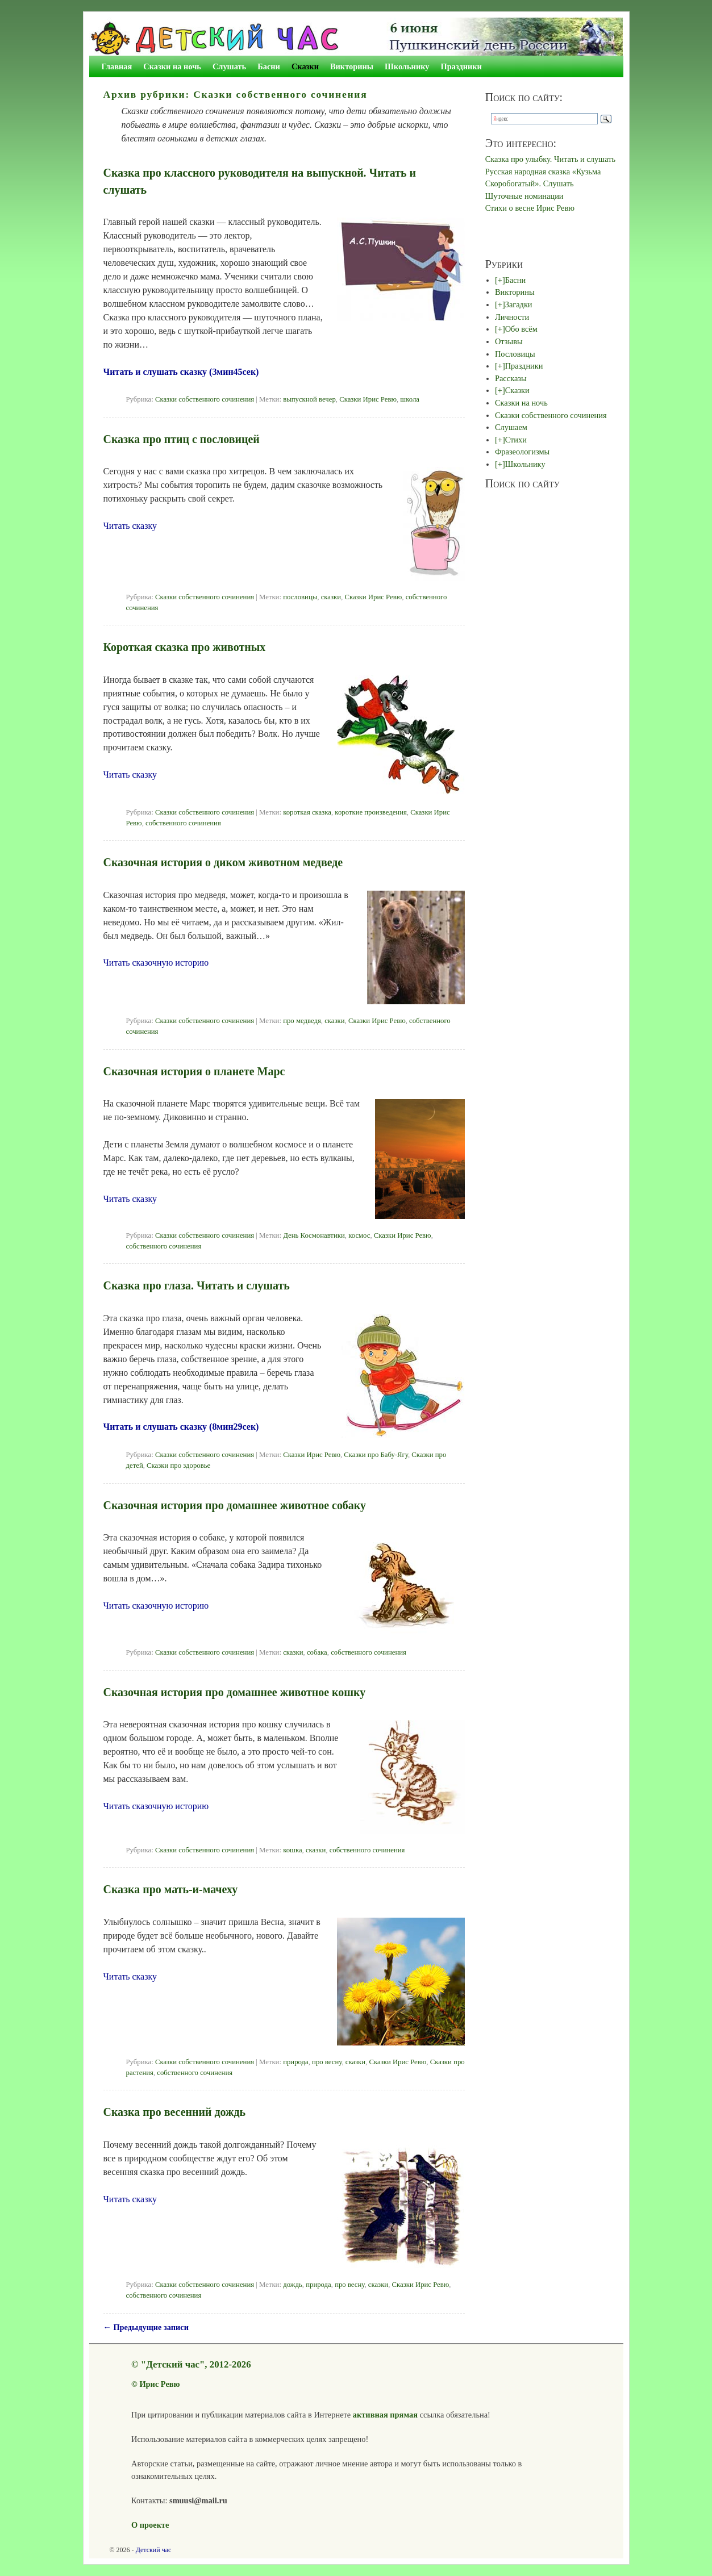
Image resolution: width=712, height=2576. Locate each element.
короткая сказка (307, 812)
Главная (117, 66)
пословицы (300, 597)
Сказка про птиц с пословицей (181, 439)
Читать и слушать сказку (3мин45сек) (181, 372)
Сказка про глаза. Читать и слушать (196, 1285)
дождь (292, 2285)
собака (317, 1652)
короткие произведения (370, 812)
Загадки (518, 304)
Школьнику (407, 66)
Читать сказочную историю (156, 962)
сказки (331, 597)
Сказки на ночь (172, 66)
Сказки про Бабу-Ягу (376, 1455)
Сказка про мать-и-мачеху (170, 1889)
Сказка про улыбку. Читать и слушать (550, 159)
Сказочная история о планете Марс (194, 1071)
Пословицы (515, 353)
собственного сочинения (183, 823)
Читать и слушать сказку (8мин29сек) (181, 1426)
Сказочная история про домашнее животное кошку (234, 1692)
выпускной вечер (309, 399)
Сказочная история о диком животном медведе (223, 862)
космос (359, 1235)
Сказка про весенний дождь (174, 2112)
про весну (327, 2062)
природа (296, 2062)
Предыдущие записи (146, 2327)
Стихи (516, 439)
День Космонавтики (314, 1235)
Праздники (461, 66)
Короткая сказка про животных (184, 647)
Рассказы (511, 378)
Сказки (305, 66)
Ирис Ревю (159, 2384)
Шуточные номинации (524, 196)
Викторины (351, 66)
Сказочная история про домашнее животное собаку (234, 1505)
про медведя (302, 1021)
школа (409, 399)
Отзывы (509, 341)
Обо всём (521, 328)
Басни (268, 66)
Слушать (229, 66)
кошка (292, 1850)
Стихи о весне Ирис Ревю (529, 207)
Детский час (154, 2550)
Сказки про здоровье (178, 1465)
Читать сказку (130, 526)
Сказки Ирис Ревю (368, 399)
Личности (512, 317)
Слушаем (511, 427)
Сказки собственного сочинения (204, 399)
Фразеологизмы (522, 451)
